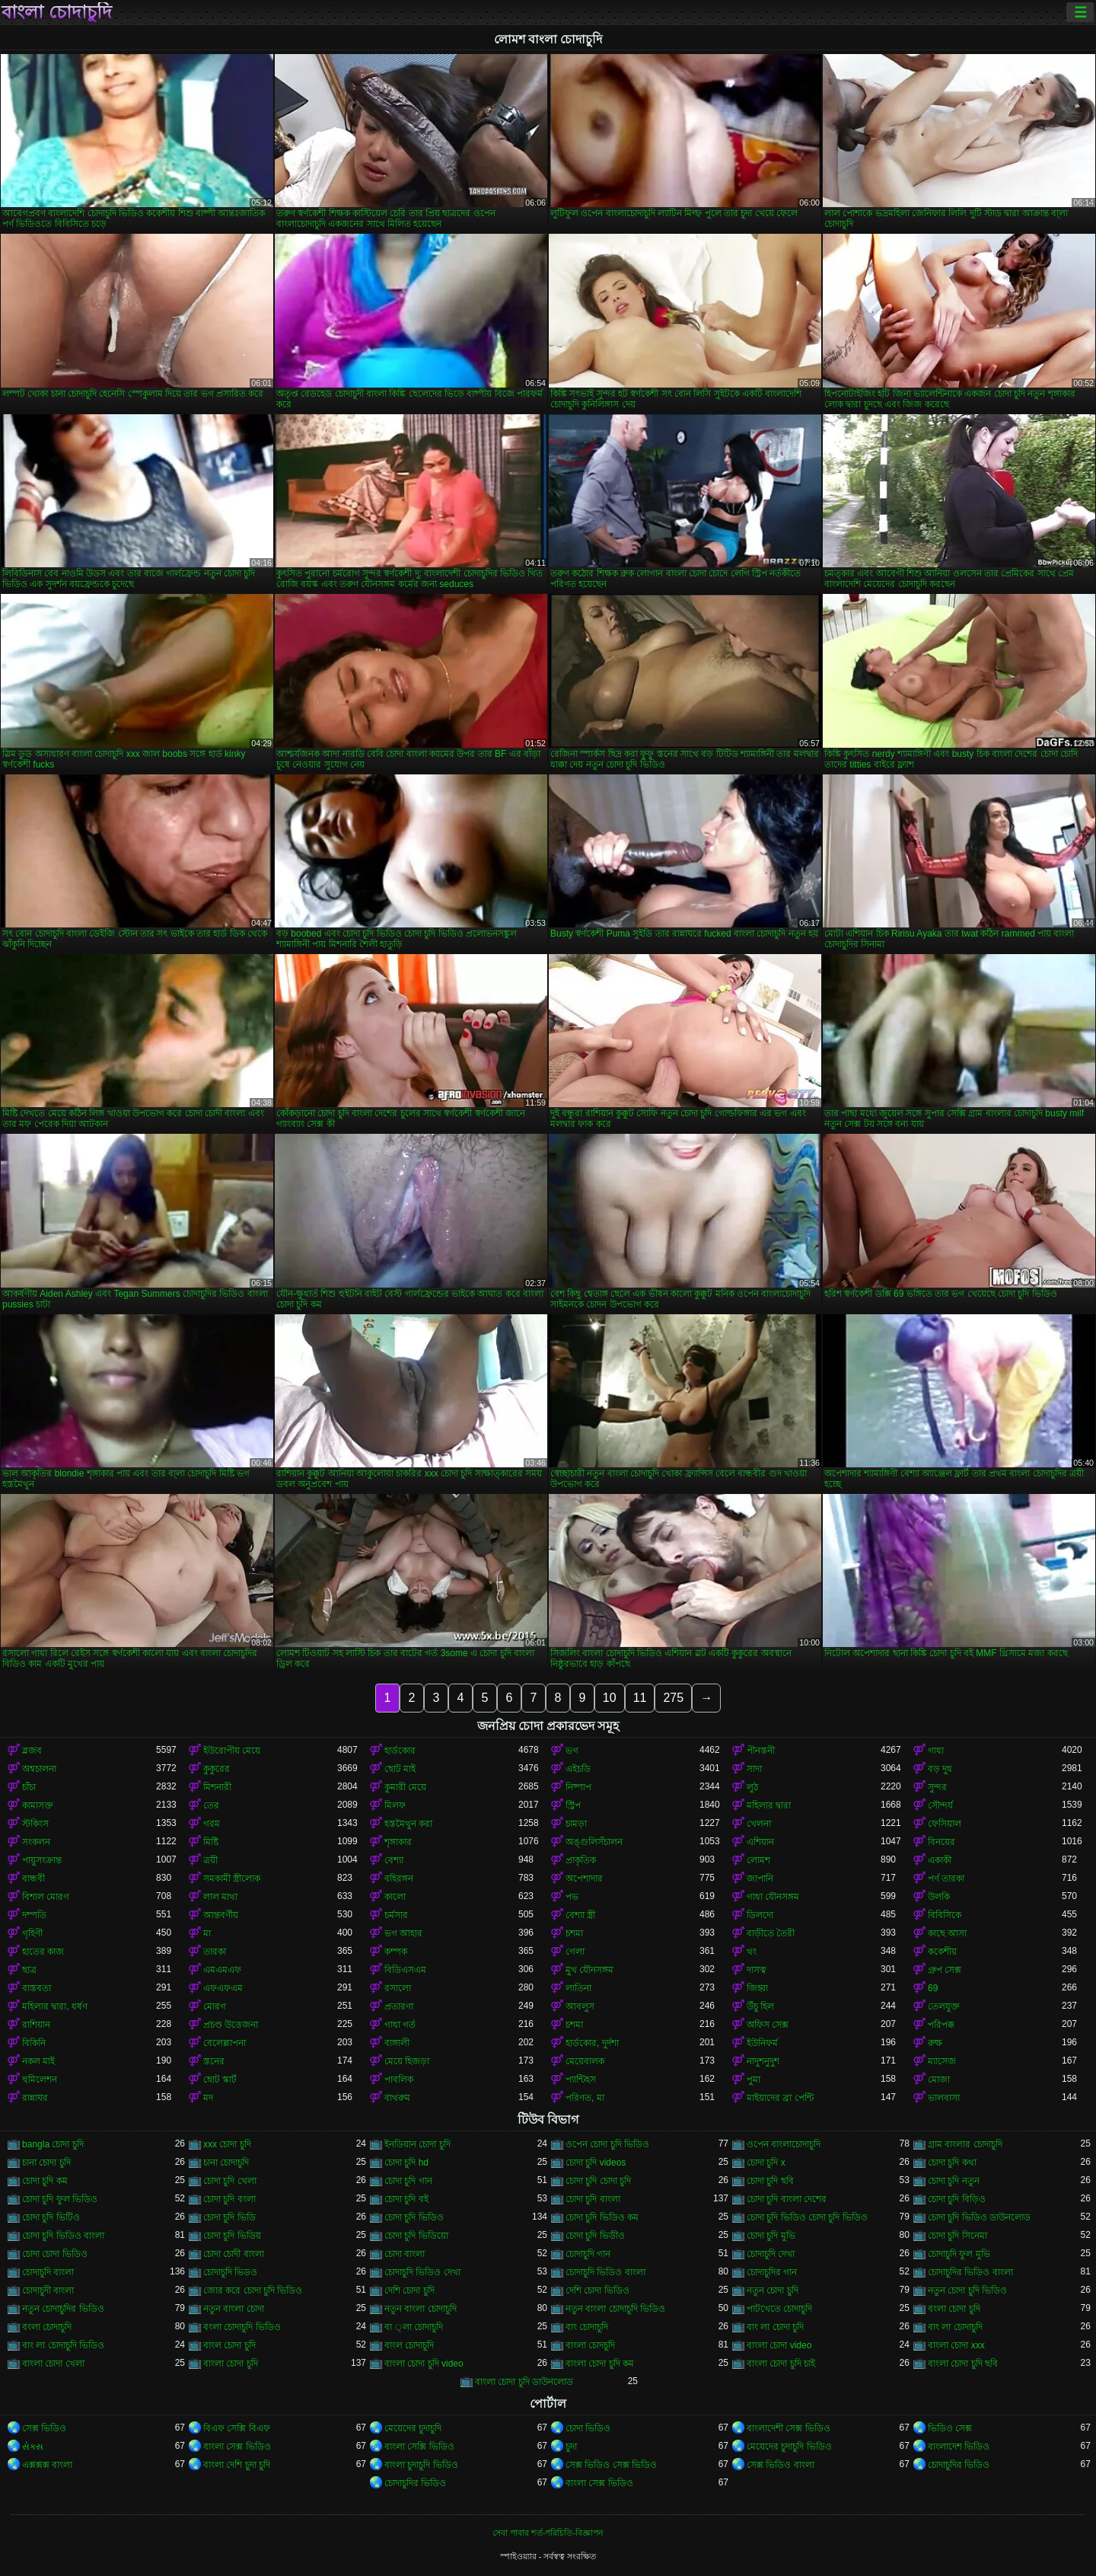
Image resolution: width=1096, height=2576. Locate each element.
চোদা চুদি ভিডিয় (232, 2235)
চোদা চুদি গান (408, 2180)
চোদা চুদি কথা (952, 2162)
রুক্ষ (935, 2043)
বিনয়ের (941, 1842)
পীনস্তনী (761, 1750)
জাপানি (760, 1878)
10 (609, 1697)
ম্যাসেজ (942, 2061)
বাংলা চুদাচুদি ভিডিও (421, 2464)
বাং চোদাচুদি (587, 2327)
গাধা (936, 1750)
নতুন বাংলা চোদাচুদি (420, 2308)
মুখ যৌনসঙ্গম (589, 1970)
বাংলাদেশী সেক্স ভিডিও (788, 2428)
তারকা (214, 1951)
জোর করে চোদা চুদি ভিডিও (252, 2290)
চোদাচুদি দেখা (771, 2254)
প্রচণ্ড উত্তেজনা (230, 2024)
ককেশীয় (942, 1951)
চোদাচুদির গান (772, 2272)
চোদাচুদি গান (588, 2254)
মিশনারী (217, 1787)
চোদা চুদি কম (45, 2180)
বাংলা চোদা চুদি (230, 2363)
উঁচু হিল (760, 2006)
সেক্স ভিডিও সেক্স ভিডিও (611, 2464)
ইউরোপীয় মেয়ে (231, 1750)
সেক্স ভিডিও (44, 2428)
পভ (572, 1896)
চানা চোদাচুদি (226, 2162)
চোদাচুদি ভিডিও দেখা (422, 2272)
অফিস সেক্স (768, 2024)
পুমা (753, 2079)
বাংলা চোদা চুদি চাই (781, 2363)
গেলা (575, 1951)
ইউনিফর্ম (762, 2043)
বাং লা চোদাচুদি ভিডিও (63, 2345)
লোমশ (758, 1860)
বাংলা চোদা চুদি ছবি (963, 2363)
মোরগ (214, 2006)
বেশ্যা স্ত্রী (580, 1915)
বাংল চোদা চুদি (229, 2345)
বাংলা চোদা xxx (956, 2345)
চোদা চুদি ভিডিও (414, 2217)
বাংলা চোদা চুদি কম (600, 2363)
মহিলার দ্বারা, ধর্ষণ (55, 2006)
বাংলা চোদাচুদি (57, 12)
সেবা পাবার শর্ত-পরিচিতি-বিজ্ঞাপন (548, 2532)
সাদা (754, 1769)
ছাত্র (29, 1970)
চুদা (571, 2446)
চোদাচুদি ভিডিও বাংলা (605, 2272)
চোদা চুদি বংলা (229, 2199)
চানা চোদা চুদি (46, 2162)
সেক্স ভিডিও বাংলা (780, 2464)
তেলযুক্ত (944, 2006)
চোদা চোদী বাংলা (233, 2254)
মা (207, 1933)
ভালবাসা (944, 2097)
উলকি (939, 1896)
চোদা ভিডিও (588, 2428)
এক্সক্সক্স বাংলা (47, 2464)
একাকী (939, 1860)
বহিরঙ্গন (398, 1878)
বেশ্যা (393, 1860)
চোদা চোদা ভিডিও (55, 2254)
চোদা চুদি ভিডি (229, 2217)
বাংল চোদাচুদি (409, 2345)
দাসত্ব (756, 1970)
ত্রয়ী (210, 1860)
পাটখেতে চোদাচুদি (779, 2308)
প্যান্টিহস (581, 2079)
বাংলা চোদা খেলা (53, 2363)
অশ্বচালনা (39, 1769)
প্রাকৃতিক (581, 1860)
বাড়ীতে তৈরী (771, 1933)
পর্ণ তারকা (946, 1878)
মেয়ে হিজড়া (406, 2061)
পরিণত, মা (585, 2097)
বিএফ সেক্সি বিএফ (236, 2428)
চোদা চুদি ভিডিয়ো (416, 2235)
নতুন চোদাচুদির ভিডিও (63, 2308)
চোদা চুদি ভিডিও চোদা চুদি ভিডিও (807, 2217)
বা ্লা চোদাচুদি (413, 2327)
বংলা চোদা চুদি (954, 2308)
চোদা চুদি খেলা (229, 2180)
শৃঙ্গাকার (398, 1842)
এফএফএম (223, 1988)
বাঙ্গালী (396, 2043)
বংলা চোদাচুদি (47, 2327)
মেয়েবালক (585, 2061)
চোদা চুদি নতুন (954, 2180)
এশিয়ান (760, 1842)
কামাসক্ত (37, 1805)
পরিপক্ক (941, 2024)
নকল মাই (38, 2061)
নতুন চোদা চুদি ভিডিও (967, 2290)
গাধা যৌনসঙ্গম (773, 1896)
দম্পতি (34, 1915)
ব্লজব (32, 1750)
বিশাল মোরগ (45, 1896)
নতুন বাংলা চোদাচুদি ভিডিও (615, 2308)
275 (673, 1697)
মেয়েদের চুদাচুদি (412, 2428)
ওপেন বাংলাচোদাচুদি (783, 2144)
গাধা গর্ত (400, 2024)
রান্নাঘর (35, 2097)
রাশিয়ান (36, 2024)
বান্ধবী (33, 1878)
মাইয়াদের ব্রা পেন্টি (780, 2097)
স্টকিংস (35, 1823)
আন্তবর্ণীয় (220, 1915)
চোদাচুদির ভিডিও (958, 2464)
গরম (211, 1823)
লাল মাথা (220, 1896)
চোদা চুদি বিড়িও (957, 2199)
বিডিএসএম (405, 1970)
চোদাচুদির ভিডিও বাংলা (970, 2272)
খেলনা (759, 1823)
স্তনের (214, 2061)
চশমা (574, 1933)
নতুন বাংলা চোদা (233, 2308)
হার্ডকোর (400, 1750)
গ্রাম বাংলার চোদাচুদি (965, 2144)
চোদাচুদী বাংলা (48, 2290)
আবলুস (580, 2006)
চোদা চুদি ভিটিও (51, 2217)
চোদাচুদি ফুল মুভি (959, 2254)
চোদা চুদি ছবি (770, 2180)
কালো (395, 1896)
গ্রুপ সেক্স (944, 1970)
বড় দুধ (940, 1769)
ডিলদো (760, 1915)
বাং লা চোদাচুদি (955, 2327)
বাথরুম (397, 2097)
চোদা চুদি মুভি (771, 2235)
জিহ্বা (757, 1988)
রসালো (397, 1988)
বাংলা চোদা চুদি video (424, 2363)
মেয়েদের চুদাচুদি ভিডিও (789, 2446)
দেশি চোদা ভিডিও (597, 2290)
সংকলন (36, 1842)
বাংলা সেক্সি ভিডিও (419, 2446)
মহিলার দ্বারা (769, 1805)
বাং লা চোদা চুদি (775, 2327)
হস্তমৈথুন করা (408, 1823)
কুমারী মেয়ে (405, 1787)
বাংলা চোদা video (779, 2345)
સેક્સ (32, 2446)
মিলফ (395, 1805)
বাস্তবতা (36, 1988)
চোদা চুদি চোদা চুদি (598, 2180)
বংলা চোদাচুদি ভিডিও (242, 2327)
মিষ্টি (210, 1842)
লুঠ (752, 1787)
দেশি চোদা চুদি (409, 2290)
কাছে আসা (947, 1933)
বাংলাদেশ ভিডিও (958, 2446)
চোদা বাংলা (404, 2254)
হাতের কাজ (43, 1951)
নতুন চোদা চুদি (772, 2290)
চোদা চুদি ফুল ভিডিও (59, 2199)
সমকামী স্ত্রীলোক (231, 1878)
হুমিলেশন (39, 2079)
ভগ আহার (403, 1933)
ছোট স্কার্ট (220, 2079)
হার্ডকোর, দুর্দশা (592, 2043)
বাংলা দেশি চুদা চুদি (236, 2464)
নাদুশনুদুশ (763, 2061)
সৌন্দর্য (940, 1805)
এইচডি (578, 1769)
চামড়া (576, 1823)
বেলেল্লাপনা (224, 2043)
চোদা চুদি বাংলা (593, 2199)
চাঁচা (29, 1787)
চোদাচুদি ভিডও (230, 2272)
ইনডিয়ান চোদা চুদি (417, 2144)
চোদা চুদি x (766, 2162)
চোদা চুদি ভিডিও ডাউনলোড (979, 2217)
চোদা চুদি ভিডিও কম (602, 2217)
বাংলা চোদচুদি (590, 2345)
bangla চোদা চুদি (53, 2144)
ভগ (572, 1750)
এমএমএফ (222, 1970)
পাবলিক (398, 2079)
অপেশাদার (584, 1878)
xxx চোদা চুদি (227, 2144)
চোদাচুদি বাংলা (48, 2272)
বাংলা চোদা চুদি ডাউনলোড (524, 2381)
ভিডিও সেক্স (950, 2428)
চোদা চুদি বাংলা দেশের (787, 2199)
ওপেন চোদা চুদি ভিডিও (607, 2144)
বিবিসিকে (944, 1915)
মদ (208, 2097)
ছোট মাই (400, 1769)
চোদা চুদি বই (406, 2199)
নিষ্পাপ (578, 1787)
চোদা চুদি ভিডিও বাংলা (63, 2235)
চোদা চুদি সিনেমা (957, 2235)
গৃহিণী (32, 1933)
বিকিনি (34, 2043)
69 (933, 1988)
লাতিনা (578, 1988)
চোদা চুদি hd (406, 2162)
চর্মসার (396, 1915)
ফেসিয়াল (944, 1823)
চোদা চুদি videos (596, 2162)
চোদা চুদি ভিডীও (595, 2235)
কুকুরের (216, 1769)
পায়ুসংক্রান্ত (42, 1860)
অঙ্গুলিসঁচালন (594, 1842)
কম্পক (395, 1951)
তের (211, 1805)
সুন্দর (937, 1787)
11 (640, 1697)
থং (752, 1951)
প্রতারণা (398, 2006)
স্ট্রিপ (573, 1805)
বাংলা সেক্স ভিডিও (237, 2446)
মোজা (939, 2079)
